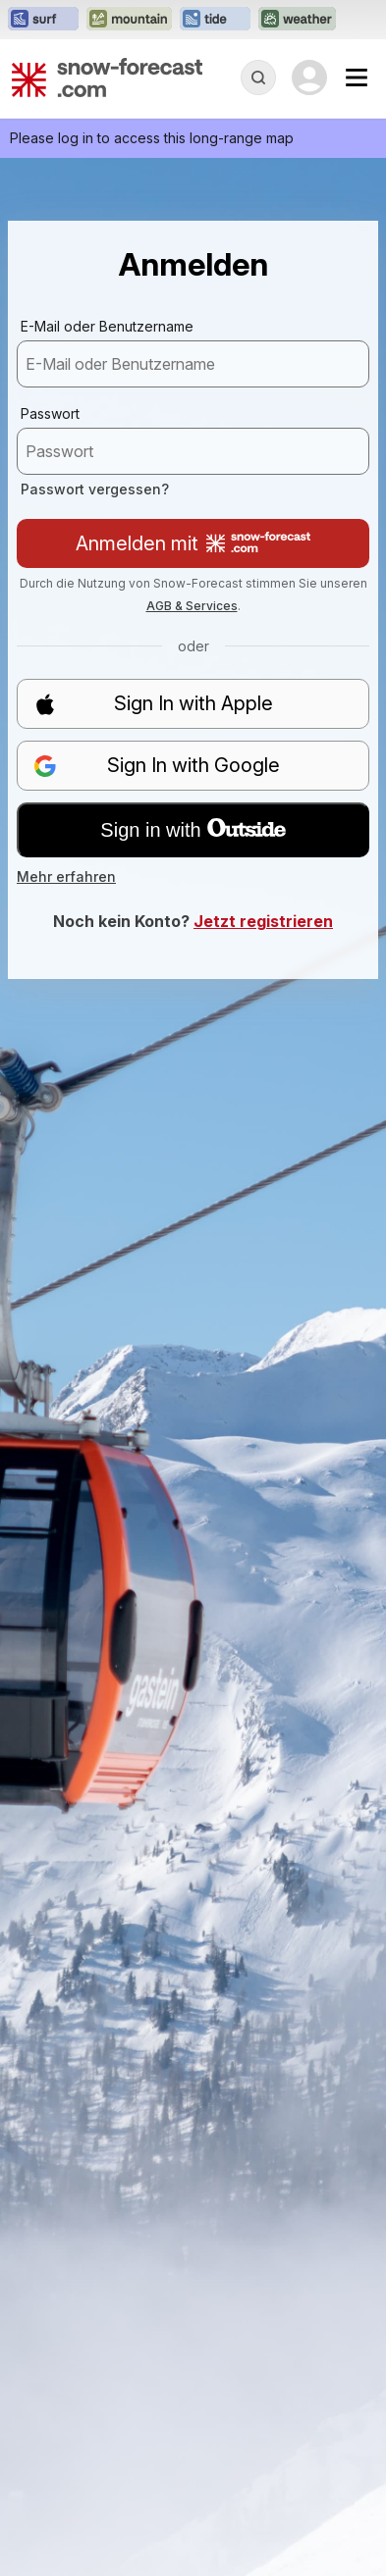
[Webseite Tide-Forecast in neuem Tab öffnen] (215, 19)
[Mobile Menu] (356, 77)
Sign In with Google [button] (156, 765)
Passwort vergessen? (95, 489)
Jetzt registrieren (263, 921)
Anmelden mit (193, 543)
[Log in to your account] (309, 77)
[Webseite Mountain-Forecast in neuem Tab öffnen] (129, 19)
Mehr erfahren (66, 876)
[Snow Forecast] (107, 77)
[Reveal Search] (258, 77)
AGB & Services (192, 605)
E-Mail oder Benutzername (107, 326)
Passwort (50, 413)
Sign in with (192, 830)
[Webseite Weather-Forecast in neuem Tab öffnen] (297, 19)
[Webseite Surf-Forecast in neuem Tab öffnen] (43, 19)
